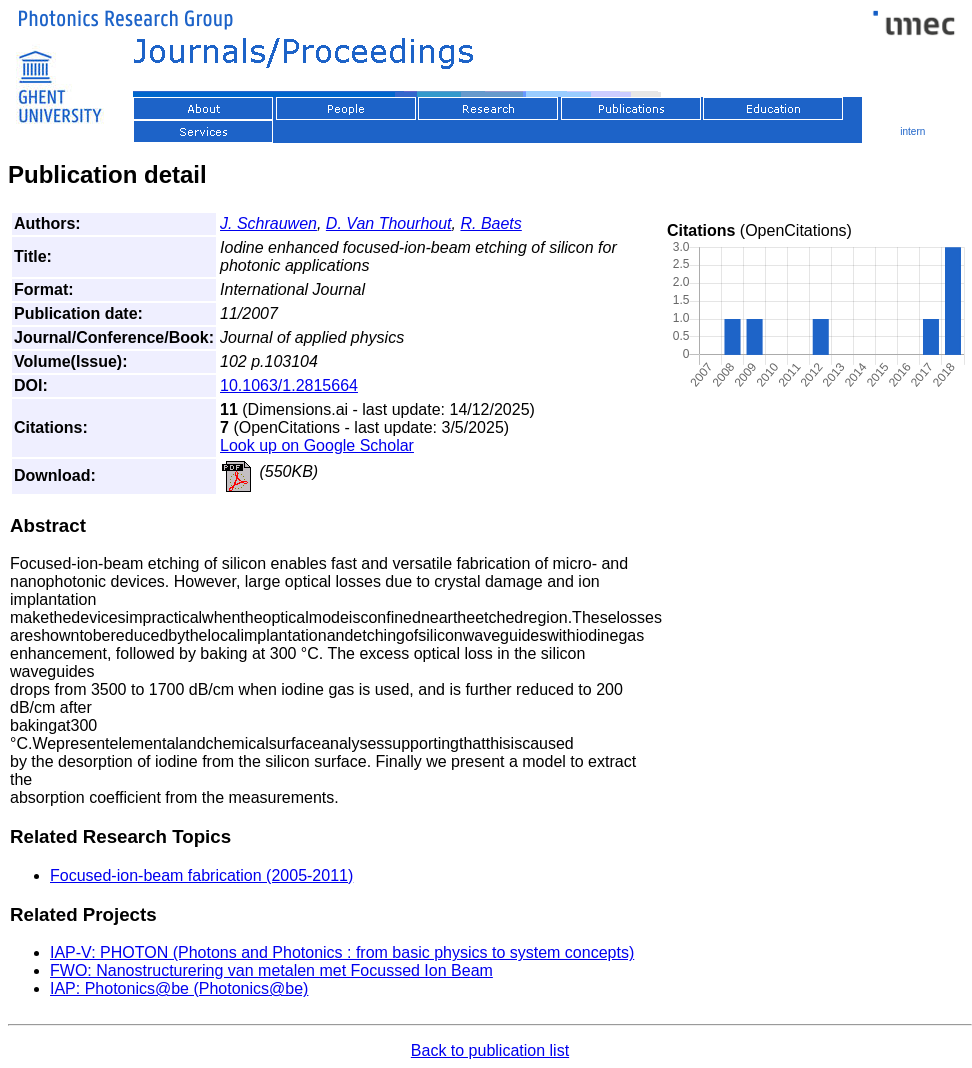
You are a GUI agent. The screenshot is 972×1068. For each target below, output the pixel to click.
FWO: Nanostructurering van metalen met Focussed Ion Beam (271, 970)
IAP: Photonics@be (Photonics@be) (179, 988)
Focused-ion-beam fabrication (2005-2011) (201, 875)
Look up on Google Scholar (317, 445)
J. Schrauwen (268, 223)
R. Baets (490, 223)
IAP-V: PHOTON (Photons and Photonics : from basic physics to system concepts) (342, 952)
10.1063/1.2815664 (289, 385)
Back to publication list (490, 1050)
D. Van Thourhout (389, 223)
